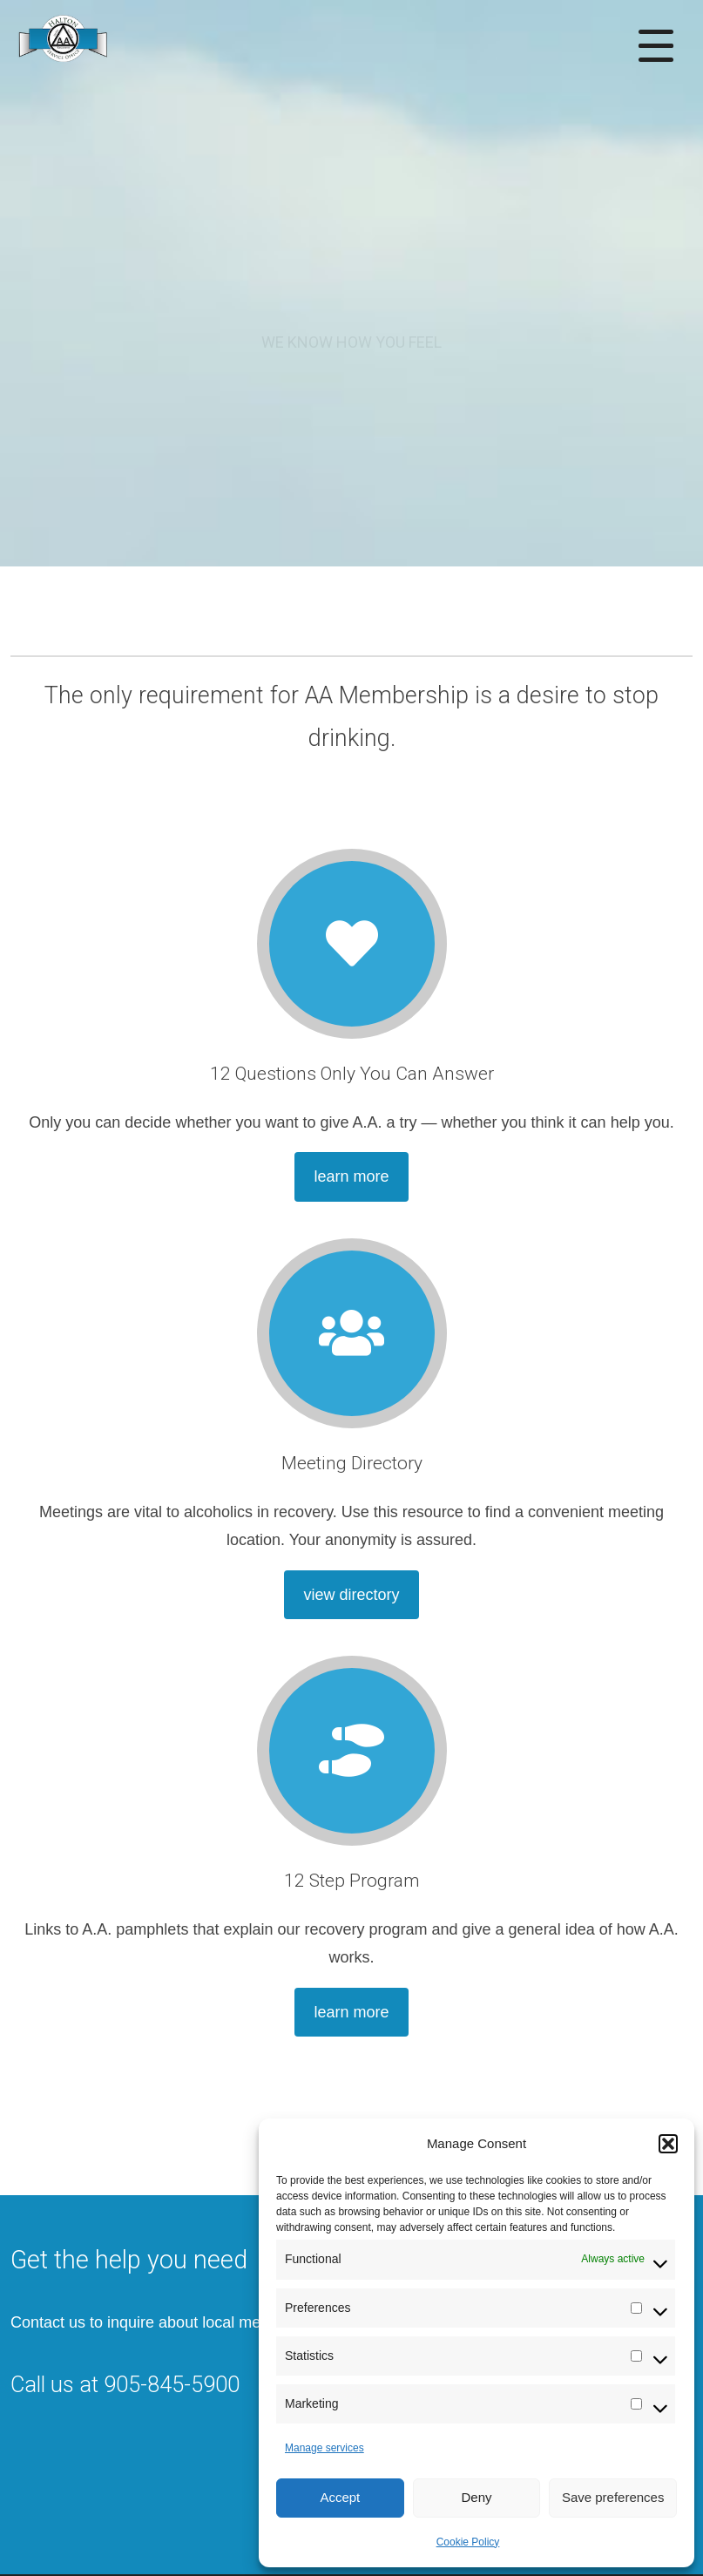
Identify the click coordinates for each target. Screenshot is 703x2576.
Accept (340, 2497)
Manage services (324, 2448)
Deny (476, 2497)
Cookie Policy (468, 2542)
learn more (351, 1176)
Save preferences (613, 2497)
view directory (351, 1594)
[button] (668, 2143)
